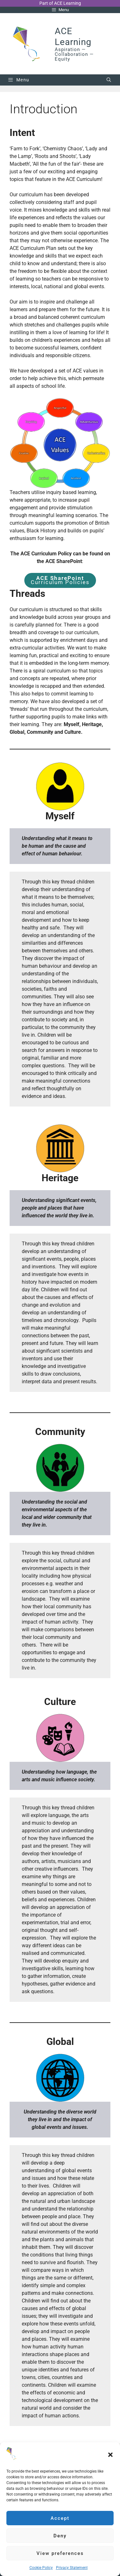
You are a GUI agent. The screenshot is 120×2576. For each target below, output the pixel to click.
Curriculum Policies (60, 580)
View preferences (60, 2553)
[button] (110, 2455)
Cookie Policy (41, 2567)
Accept (60, 2518)
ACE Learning (73, 36)
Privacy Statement (72, 2567)
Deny (60, 2536)
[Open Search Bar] (109, 80)
